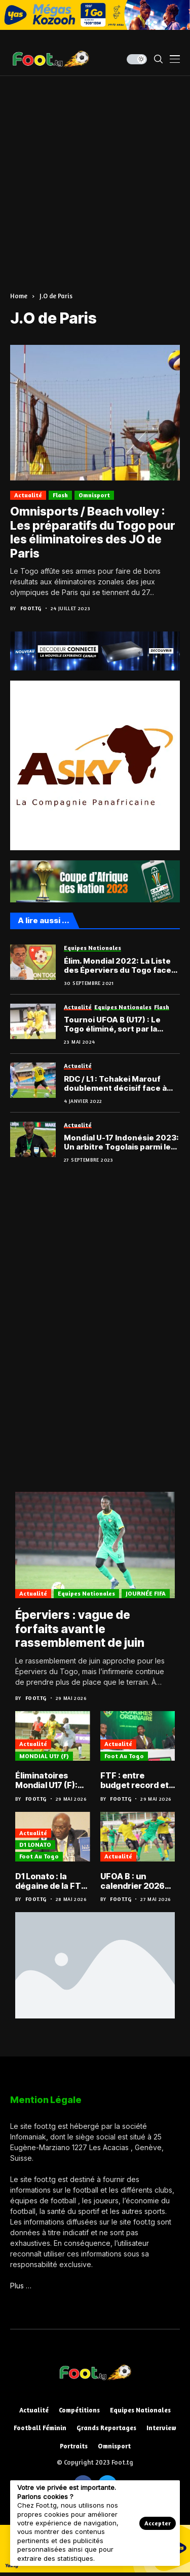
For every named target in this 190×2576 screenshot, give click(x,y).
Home (18, 296)
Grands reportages (106, 2428)
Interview (161, 2428)
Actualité (28, 495)
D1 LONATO (35, 1844)
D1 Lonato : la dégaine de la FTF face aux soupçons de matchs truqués (50, 1881)
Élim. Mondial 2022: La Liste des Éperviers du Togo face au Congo (117, 966)
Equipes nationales (86, 1593)
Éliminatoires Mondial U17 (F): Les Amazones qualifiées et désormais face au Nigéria (52, 1780)
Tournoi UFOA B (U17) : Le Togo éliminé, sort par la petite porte (112, 1024)
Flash (60, 495)
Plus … (20, 2285)
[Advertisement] (95, 176)
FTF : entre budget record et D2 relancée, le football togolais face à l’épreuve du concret (134, 1780)
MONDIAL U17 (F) (44, 1756)
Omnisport (94, 495)
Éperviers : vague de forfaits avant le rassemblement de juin (79, 1629)
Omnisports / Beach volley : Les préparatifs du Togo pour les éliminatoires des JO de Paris (92, 532)
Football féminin (40, 2428)
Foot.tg (31, 608)
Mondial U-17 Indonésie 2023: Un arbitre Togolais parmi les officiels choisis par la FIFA (121, 1142)
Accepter (157, 2523)
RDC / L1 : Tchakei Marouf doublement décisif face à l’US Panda (115, 1084)
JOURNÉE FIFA (146, 1593)
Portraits (74, 2446)
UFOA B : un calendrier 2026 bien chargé (132, 1881)
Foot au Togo (124, 1756)
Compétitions (79, 2410)
